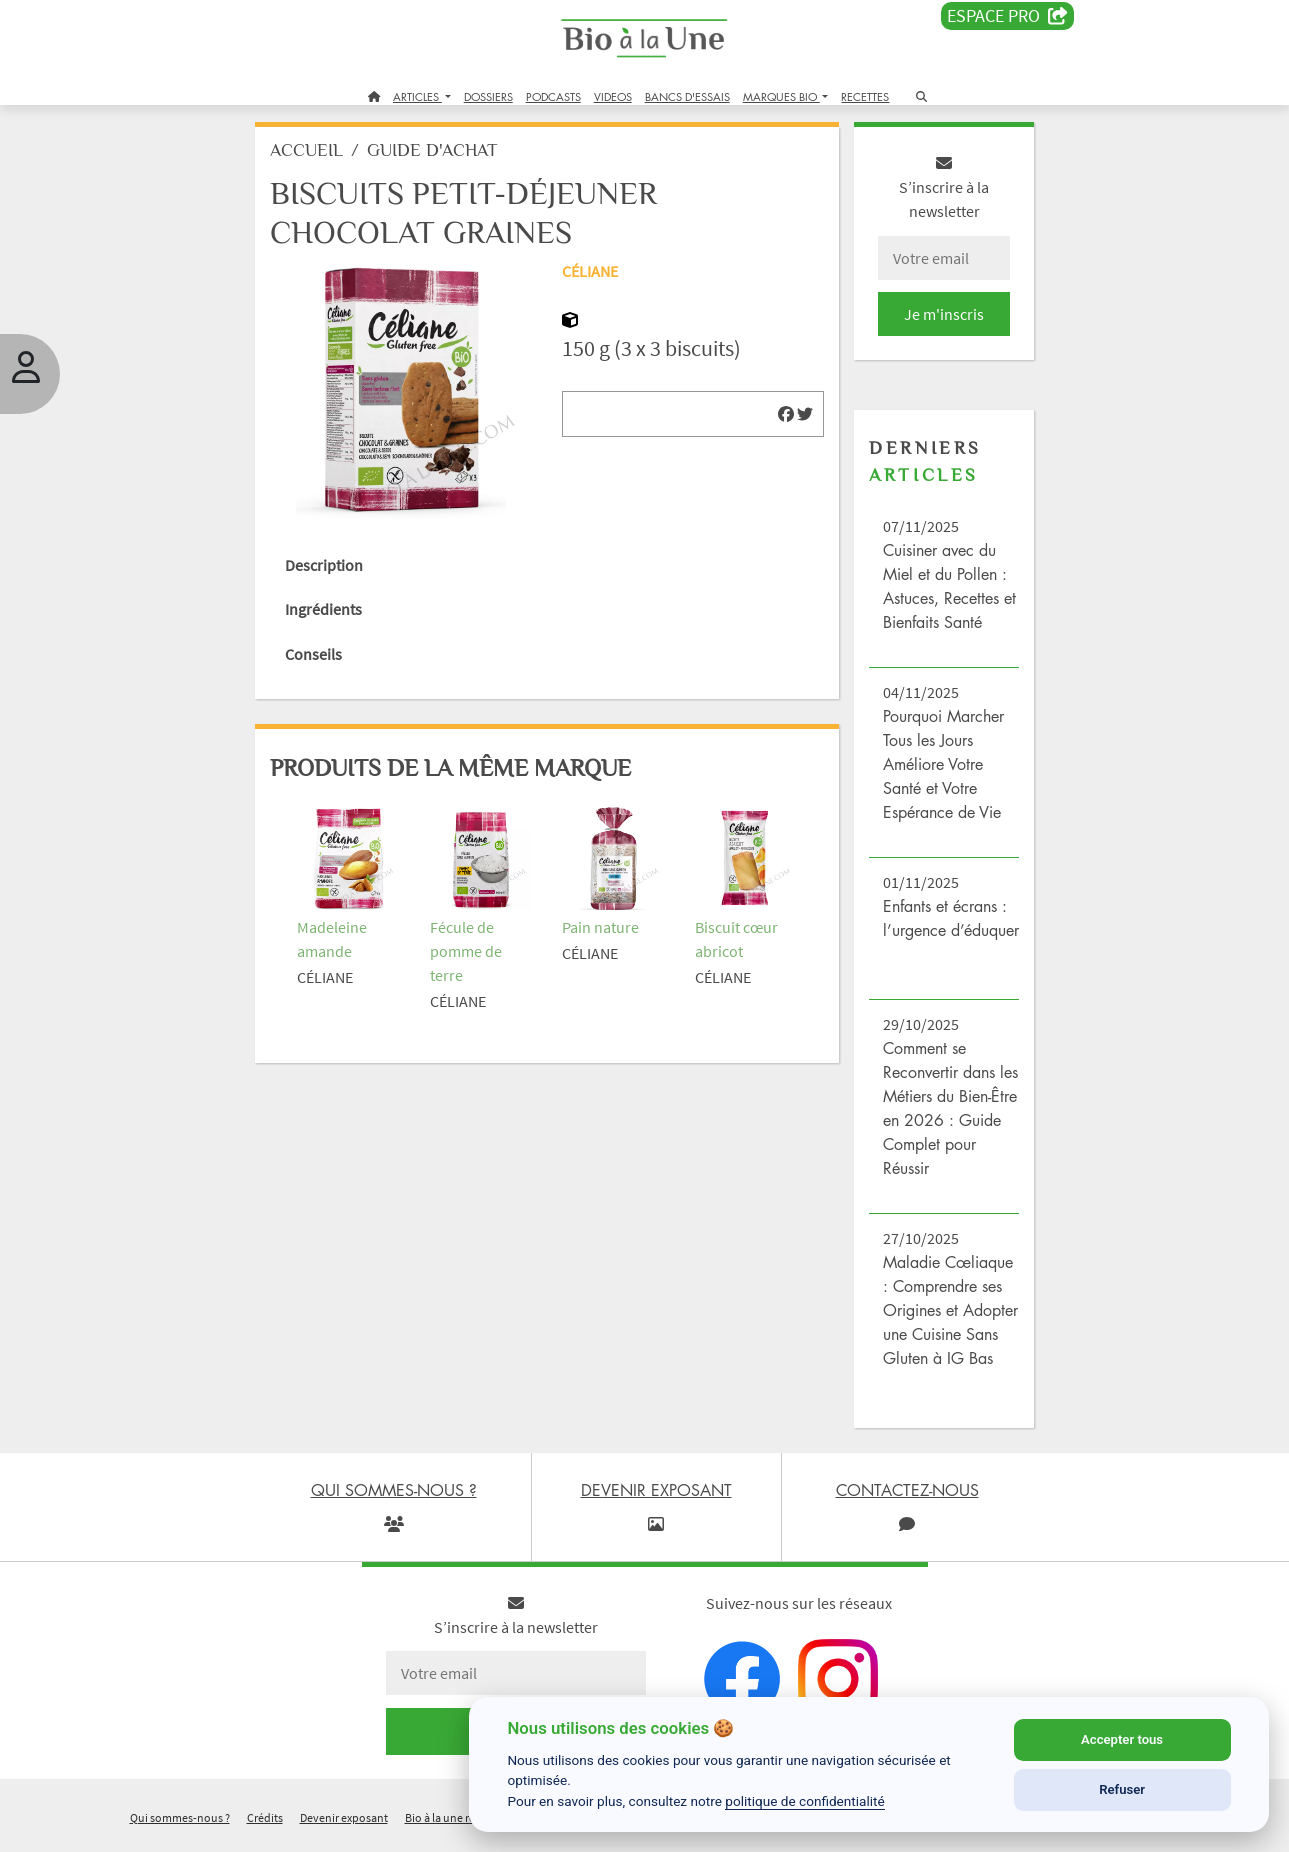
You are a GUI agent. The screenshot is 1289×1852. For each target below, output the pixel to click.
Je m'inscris (941, 322)
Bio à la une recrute (453, 1825)
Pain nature (601, 930)
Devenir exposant (344, 1825)
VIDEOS (613, 96)
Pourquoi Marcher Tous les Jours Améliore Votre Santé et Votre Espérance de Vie (940, 772)
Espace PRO (1007, 16)
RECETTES (865, 96)
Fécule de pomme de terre (468, 954)
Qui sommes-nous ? (180, 1825)
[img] (784, 421)
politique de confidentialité (805, 1801)
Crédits (265, 1825)
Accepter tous (1122, 1739)
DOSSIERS (488, 96)
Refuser (1122, 1789)
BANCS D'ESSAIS (687, 96)
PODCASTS (553, 96)
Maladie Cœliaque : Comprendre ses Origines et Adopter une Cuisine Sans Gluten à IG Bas (947, 1318)
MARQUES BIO (781, 96)
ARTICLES (417, 96)
